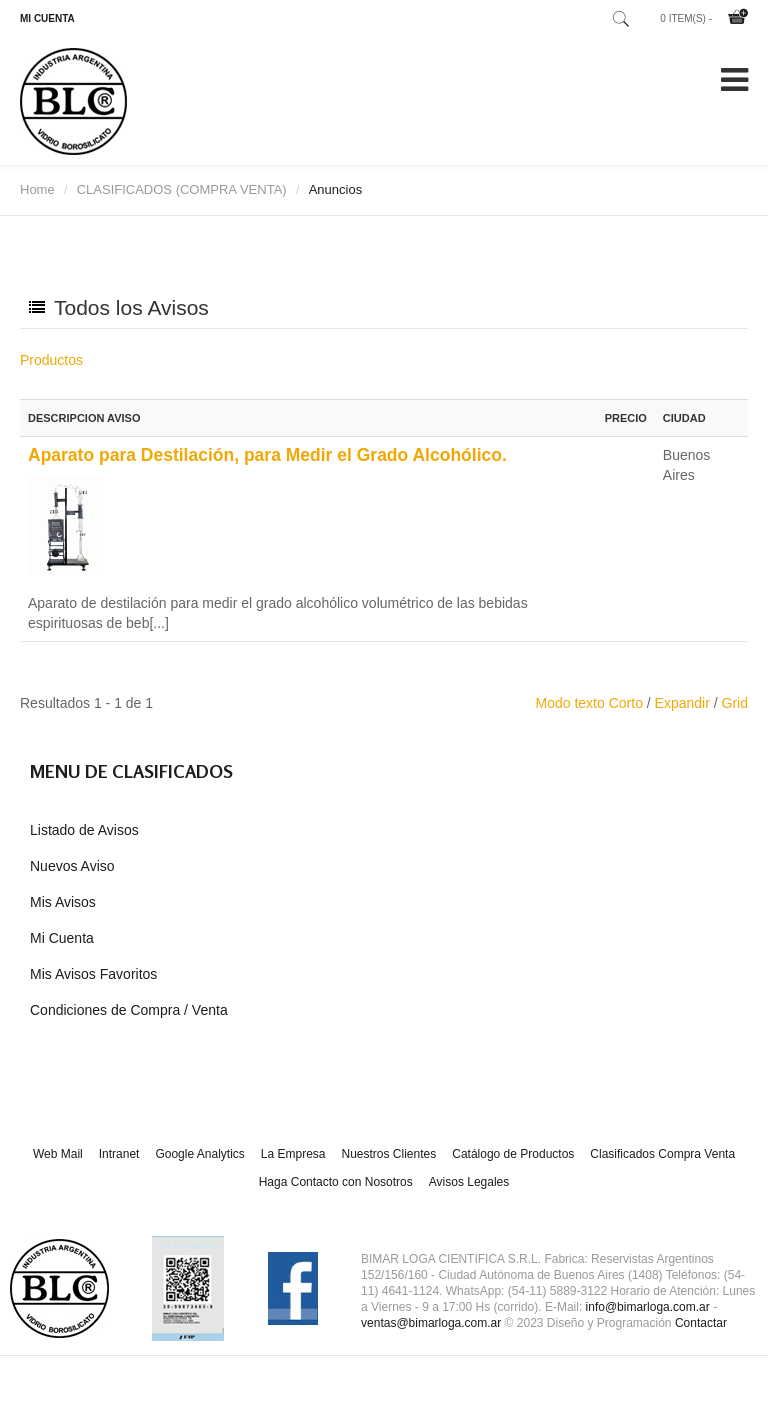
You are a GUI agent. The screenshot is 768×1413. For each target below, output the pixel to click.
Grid (735, 703)
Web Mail (58, 1154)
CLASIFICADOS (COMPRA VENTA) (182, 189)
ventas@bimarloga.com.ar (431, 1323)
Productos (51, 360)
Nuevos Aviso (72, 866)
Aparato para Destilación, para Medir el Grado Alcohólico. (267, 455)
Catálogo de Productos (513, 1154)
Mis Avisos (63, 902)
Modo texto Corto (589, 703)
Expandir (682, 703)
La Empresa (293, 1154)
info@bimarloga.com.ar (648, 1307)
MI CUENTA (47, 18)
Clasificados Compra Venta (662, 1154)
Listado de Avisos (84, 830)
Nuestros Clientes (389, 1154)
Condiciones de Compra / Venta (129, 1010)
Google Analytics (199, 1154)
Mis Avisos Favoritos (93, 974)
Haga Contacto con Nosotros (336, 1182)
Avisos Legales (469, 1182)
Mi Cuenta (62, 938)
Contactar (701, 1323)
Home (37, 189)
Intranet (119, 1154)
